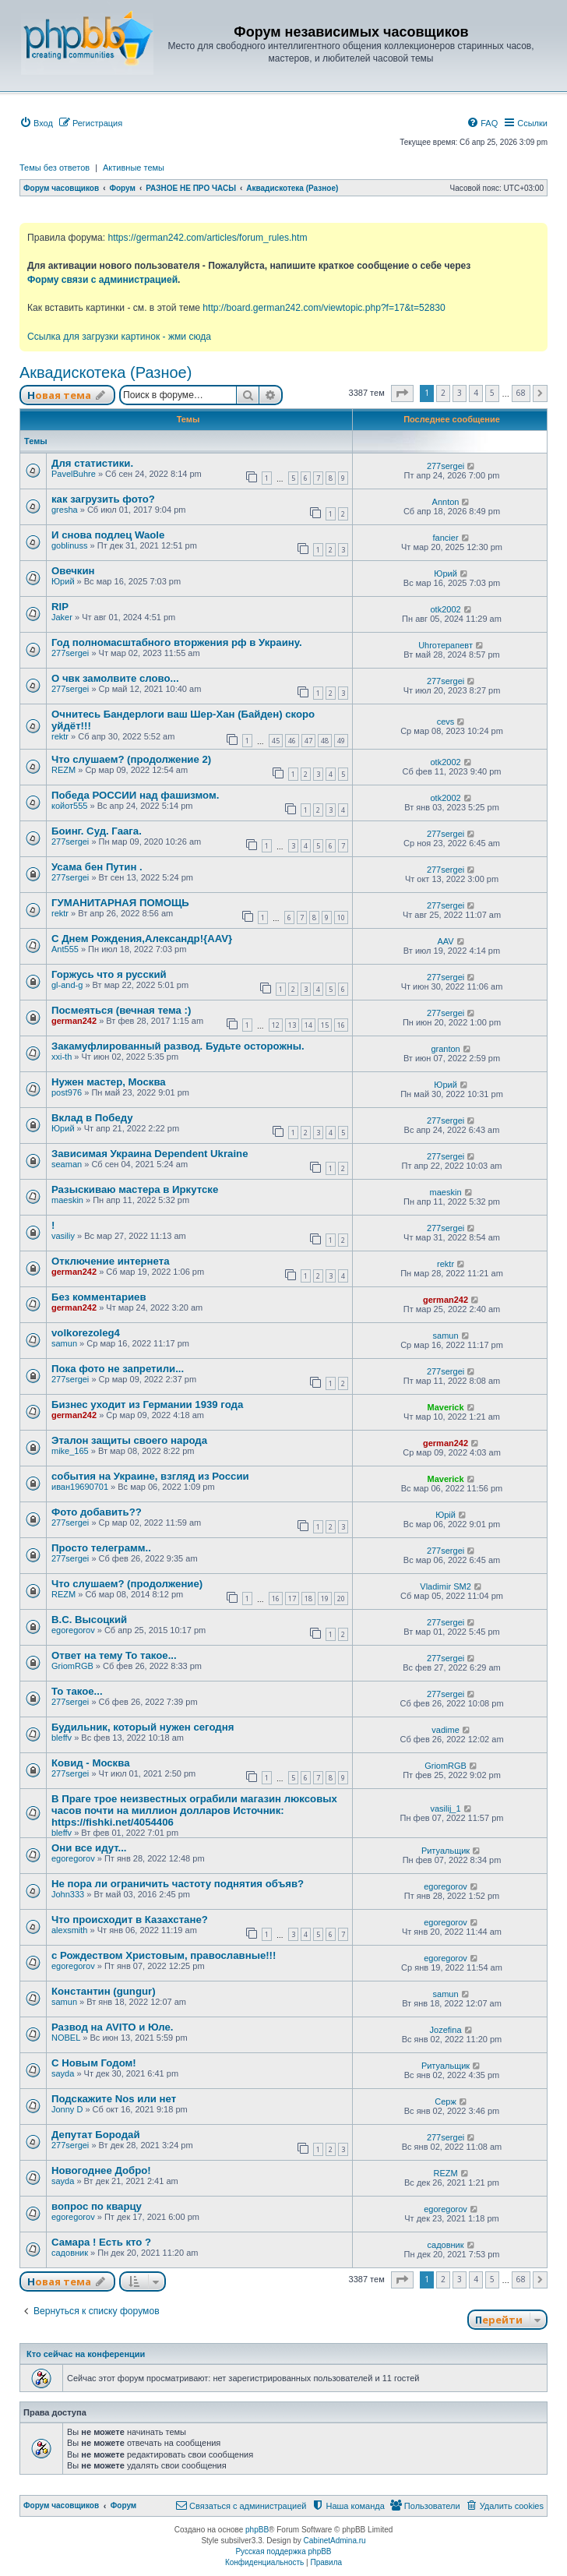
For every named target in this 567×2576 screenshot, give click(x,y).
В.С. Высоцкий (89, 1619)
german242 (74, 1020)
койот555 (69, 805)
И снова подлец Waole (107, 535)
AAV (445, 941)
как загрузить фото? (103, 499)
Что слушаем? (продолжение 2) (131, 759)
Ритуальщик (445, 1850)
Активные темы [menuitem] (133, 167)
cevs (446, 721)
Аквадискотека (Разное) (105, 372)
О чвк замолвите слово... (115, 678)
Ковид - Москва (90, 1763)
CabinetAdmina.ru (335, 2540)
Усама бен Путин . (97, 867)
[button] (402, 393)
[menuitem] (36, 123)
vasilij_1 (445, 1808)
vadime (445, 1729)
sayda (62, 2073)
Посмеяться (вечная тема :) (121, 1010)
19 (325, 1598)
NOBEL (65, 2037)
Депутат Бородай (95, 2134)
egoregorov (73, 1630)
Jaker (61, 617)
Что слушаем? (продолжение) (126, 1584)
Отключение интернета (110, 1261)
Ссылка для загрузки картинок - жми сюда (119, 336)
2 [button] (443, 392)
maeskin (67, 1200)
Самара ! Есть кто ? (101, 2242)
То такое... (77, 1691)
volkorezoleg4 (85, 1333)
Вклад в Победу (92, 1118)
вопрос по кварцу (96, 2206)
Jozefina (446, 2029)
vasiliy (63, 1235)
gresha (64, 509)
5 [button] (492, 392)
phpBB (257, 2529)
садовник (69, 2252)
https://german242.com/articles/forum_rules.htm (207, 237)
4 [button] (476, 392)
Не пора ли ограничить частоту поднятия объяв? (177, 1884)
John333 (67, 1894)
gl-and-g (67, 985)
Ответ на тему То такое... (114, 1655)
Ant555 (65, 949)
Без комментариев (98, 1297)
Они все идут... (89, 1848)
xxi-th (61, 1056)
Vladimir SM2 (445, 1586)
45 (276, 741)
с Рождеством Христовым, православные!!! (163, 1955)
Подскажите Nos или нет (113, 2099)
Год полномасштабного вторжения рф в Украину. (176, 642)
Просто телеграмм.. (101, 1548)
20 (341, 1598)
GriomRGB (72, 1666)
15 (325, 1025)
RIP (60, 606)
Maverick (446, 1407)
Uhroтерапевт (445, 645)
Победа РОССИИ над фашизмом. (135, 795)
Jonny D (67, 2109)
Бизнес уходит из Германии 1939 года (147, 1404)
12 (276, 1025)
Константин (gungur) (103, 1991)
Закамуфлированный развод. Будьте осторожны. (178, 1046)
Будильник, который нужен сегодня (142, 1727)
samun (64, 1343)
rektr (60, 736)
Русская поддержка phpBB (283, 2551)
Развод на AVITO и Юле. (112, 2027)
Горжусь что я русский (109, 974)
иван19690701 (79, 1486)
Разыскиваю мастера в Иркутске (134, 1189)
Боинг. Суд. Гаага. (96, 831)
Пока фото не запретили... (117, 1368)
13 (292, 1025)
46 (292, 741)
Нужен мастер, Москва (108, 1082)
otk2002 (445, 609)
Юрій (445, 1514)
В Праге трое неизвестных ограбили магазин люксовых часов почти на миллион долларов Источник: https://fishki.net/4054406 (194, 1810)
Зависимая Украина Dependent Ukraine (149, 1153)
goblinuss (69, 545)
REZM (63, 770)
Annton (446, 501)
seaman (66, 1164)
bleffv (61, 1737)
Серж (445, 2101)
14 (308, 1025)
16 (341, 1025)
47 (308, 741)
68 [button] (521, 392)
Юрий (63, 581)
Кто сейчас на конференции (85, 2354)
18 (308, 1598)
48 (325, 741)
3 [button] (459, 392)
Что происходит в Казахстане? (129, 1919)
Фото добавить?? (96, 1512)
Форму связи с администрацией (102, 279)
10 (341, 917)
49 (341, 741)
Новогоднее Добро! (101, 2170)
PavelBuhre (73, 473)
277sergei (445, 466)
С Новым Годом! (93, 2063)
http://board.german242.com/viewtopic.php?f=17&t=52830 (323, 307)
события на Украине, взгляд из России (150, 1476)
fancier (446, 537)
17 (292, 1598)
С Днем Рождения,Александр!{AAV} (141, 938)
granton (445, 1048)
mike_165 (70, 1451)
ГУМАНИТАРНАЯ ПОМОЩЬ (120, 903)
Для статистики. (92, 463)
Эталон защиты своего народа (129, 1440)
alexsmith (69, 1930)
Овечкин (73, 571)
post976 (66, 1092)
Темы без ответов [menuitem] (54, 167)
